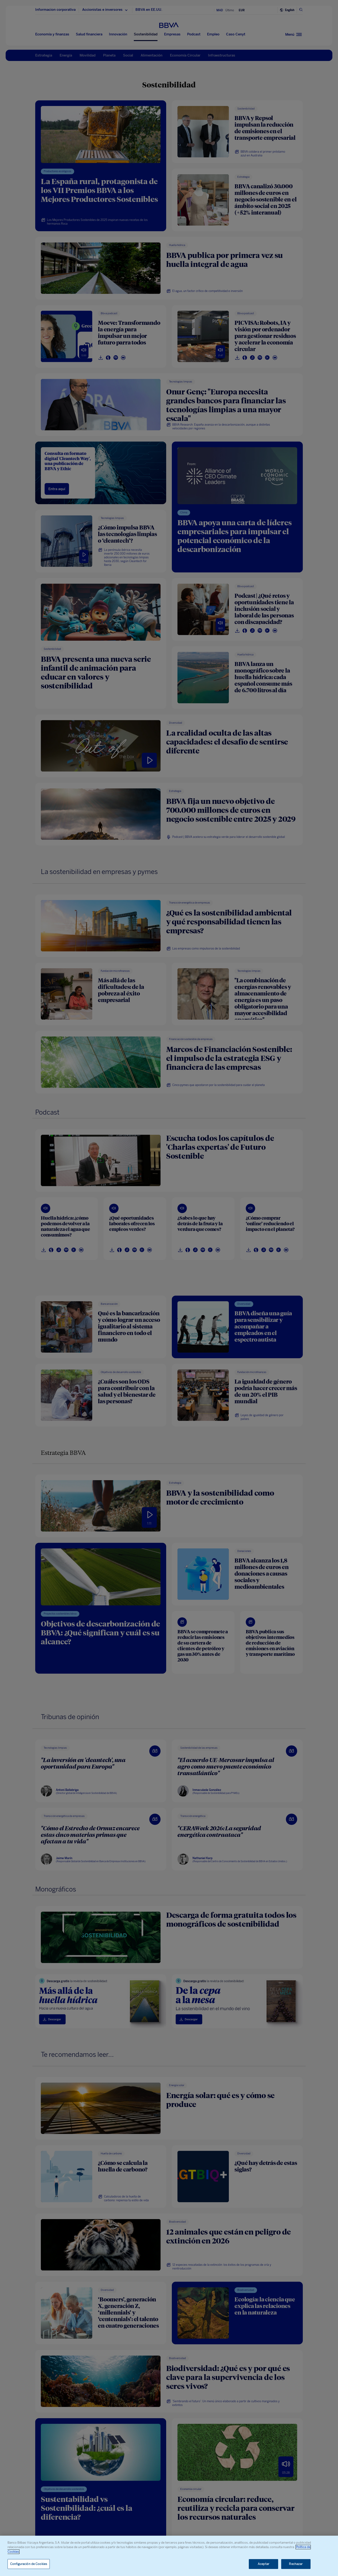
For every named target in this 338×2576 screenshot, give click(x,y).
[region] (169, 2556)
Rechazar (296, 2564)
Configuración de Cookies (28, 2564)
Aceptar (263, 2564)
